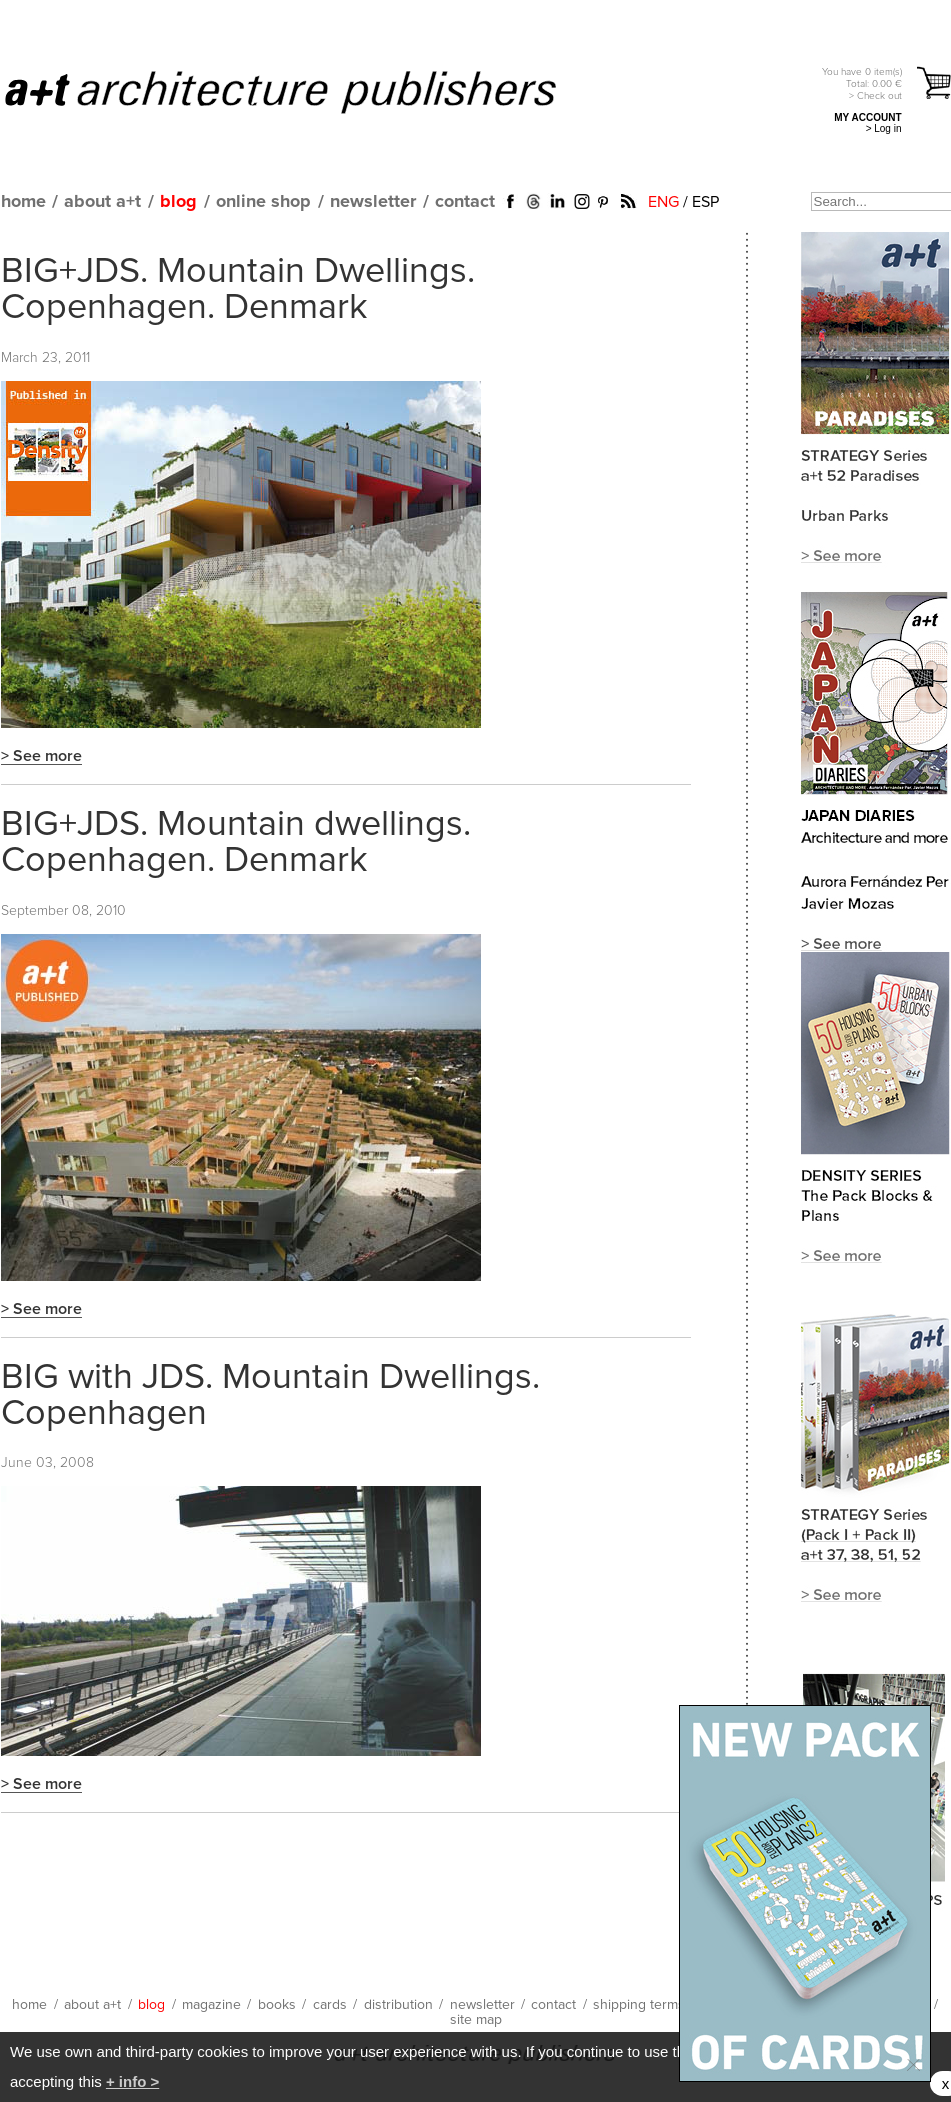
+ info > (132, 2081)
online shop (263, 202)
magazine (211, 2005)
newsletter (373, 202)
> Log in (884, 128)
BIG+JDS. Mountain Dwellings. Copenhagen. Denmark (238, 290)
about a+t (102, 202)
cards (330, 2005)
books (277, 2005)
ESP (705, 202)
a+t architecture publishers (305, 91)
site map (476, 2020)
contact (465, 202)
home (23, 202)
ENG (663, 202)
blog (178, 202)
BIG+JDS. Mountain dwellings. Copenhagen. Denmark (236, 843)
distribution (398, 2005)
